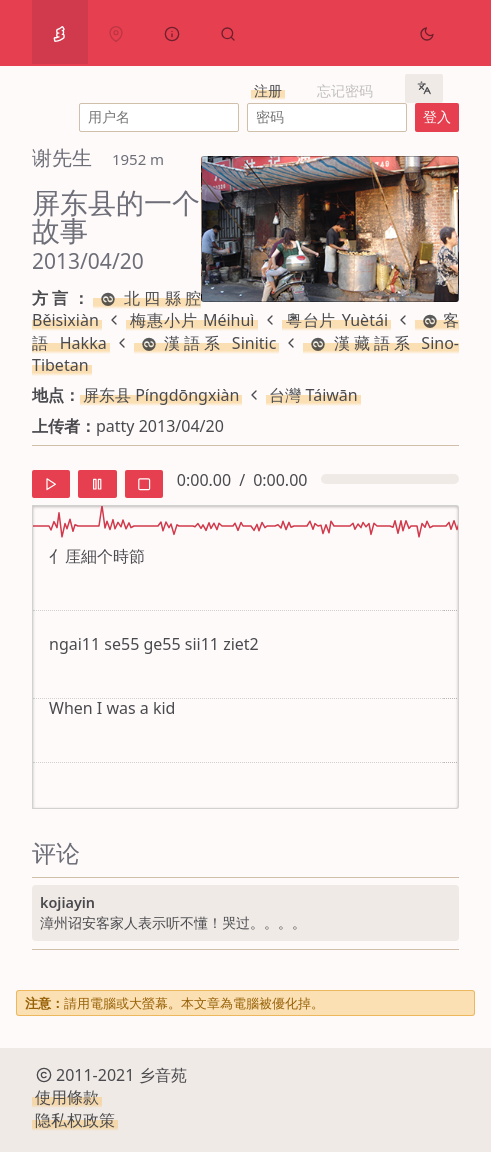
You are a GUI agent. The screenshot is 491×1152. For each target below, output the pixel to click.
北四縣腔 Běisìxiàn (116, 309)
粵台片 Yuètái (337, 320)
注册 (268, 90)
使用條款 (67, 1097)
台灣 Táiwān (313, 395)
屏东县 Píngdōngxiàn (161, 395)
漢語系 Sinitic (207, 343)
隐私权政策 (75, 1120)
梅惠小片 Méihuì (192, 320)
